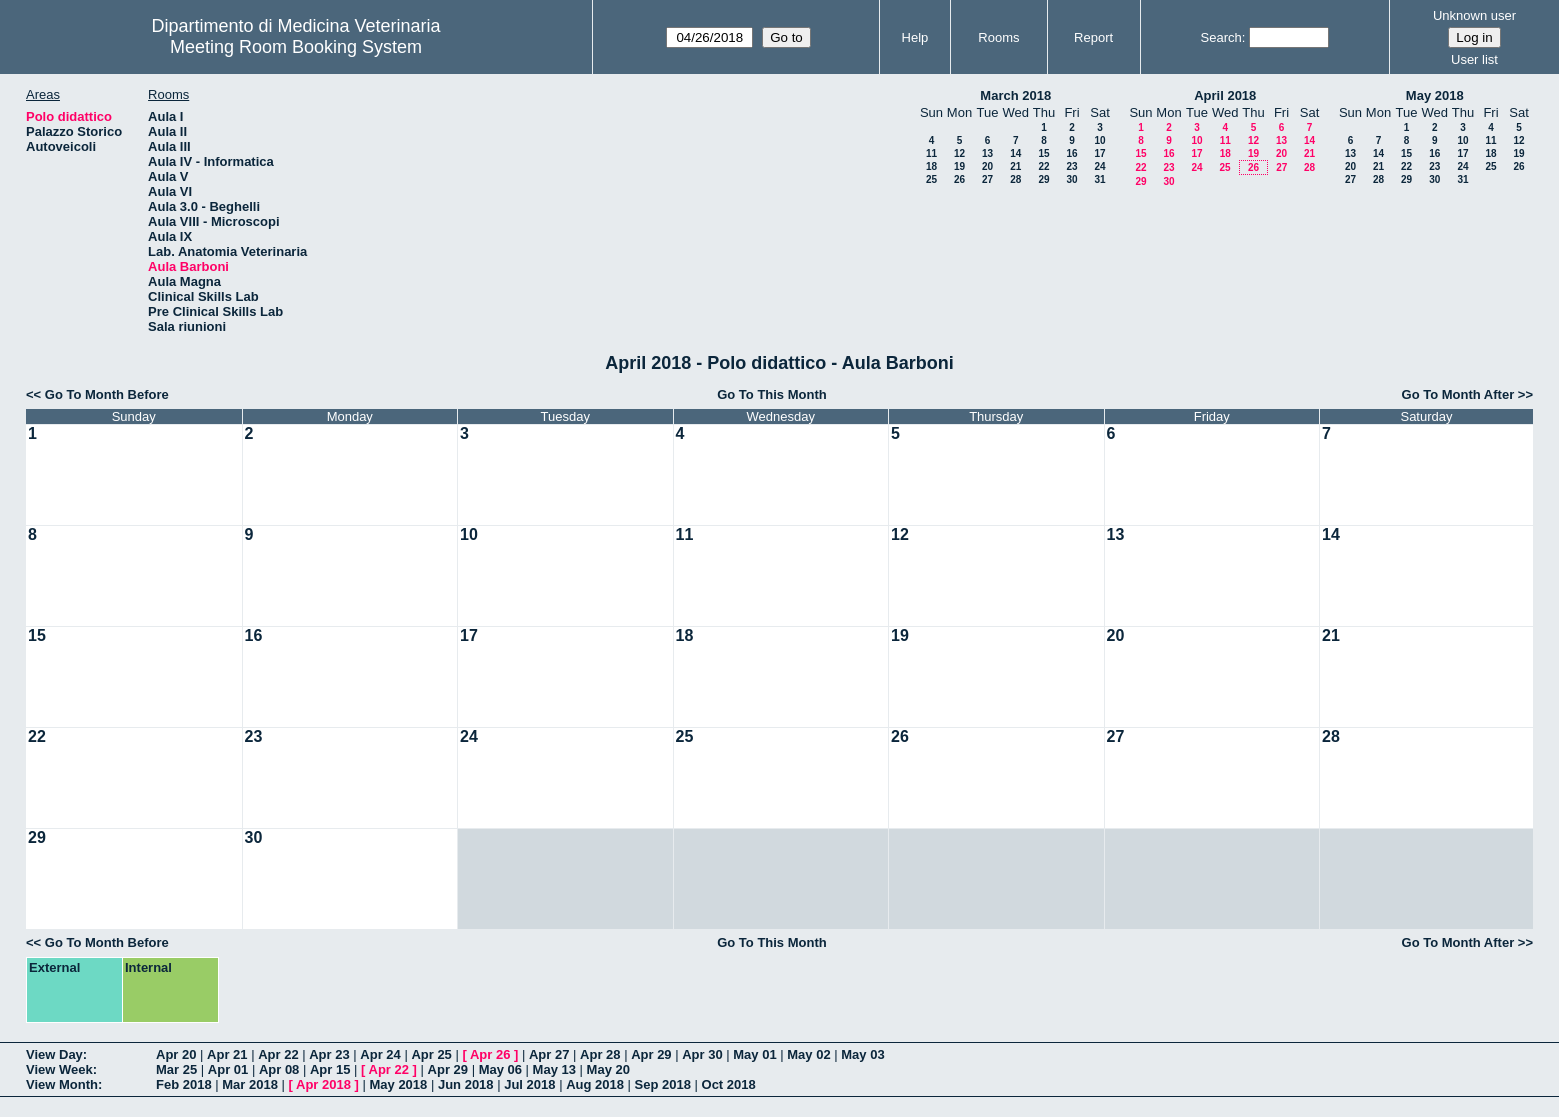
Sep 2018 (663, 1084)
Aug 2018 (595, 1084)
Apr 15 (330, 1069)
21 (1015, 166)
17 (1099, 153)
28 (1015, 179)
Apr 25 (431, 1054)
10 (1099, 140)
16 (1071, 153)
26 (959, 179)
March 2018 (1015, 95)
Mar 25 (176, 1069)
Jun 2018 (466, 1084)
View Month (62, 1084)
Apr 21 (227, 1054)
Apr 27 (549, 1054)
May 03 (862, 1054)
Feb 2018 (184, 1084)
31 (1099, 179)
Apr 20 (176, 1054)
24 (1099, 166)
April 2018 (1225, 95)
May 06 (500, 1069)
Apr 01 (228, 1069)
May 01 (754, 1054)
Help (915, 37)
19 (959, 166)
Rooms (998, 37)
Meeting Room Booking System (296, 47)
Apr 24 (380, 1054)
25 (931, 179)
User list (1474, 59)
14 (1015, 153)
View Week (59, 1069)
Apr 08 (279, 1069)
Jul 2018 (529, 1084)
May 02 (808, 1054)
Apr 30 (702, 1054)
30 (1071, 179)
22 (1043, 166)
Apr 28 (600, 1054)
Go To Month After (1458, 394)
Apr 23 (329, 1054)
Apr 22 (278, 1054)
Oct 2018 (729, 1084)
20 (987, 166)
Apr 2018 (323, 1084)
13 (987, 153)
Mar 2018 (250, 1084)
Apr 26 (490, 1054)
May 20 (608, 1069)
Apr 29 (651, 1054)
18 (931, 166)
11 (931, 153)
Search (1221, 37)
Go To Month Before (107, 394)
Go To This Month (772, 394)
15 (1043, 153)
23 (1071, 166)
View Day (54, 1054)
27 (987, 179)
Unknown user (1474, 15)
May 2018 (1435, 95)
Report (1093, 37)
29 (1043, 179)
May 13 (554, 1069)
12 (959, 153)
